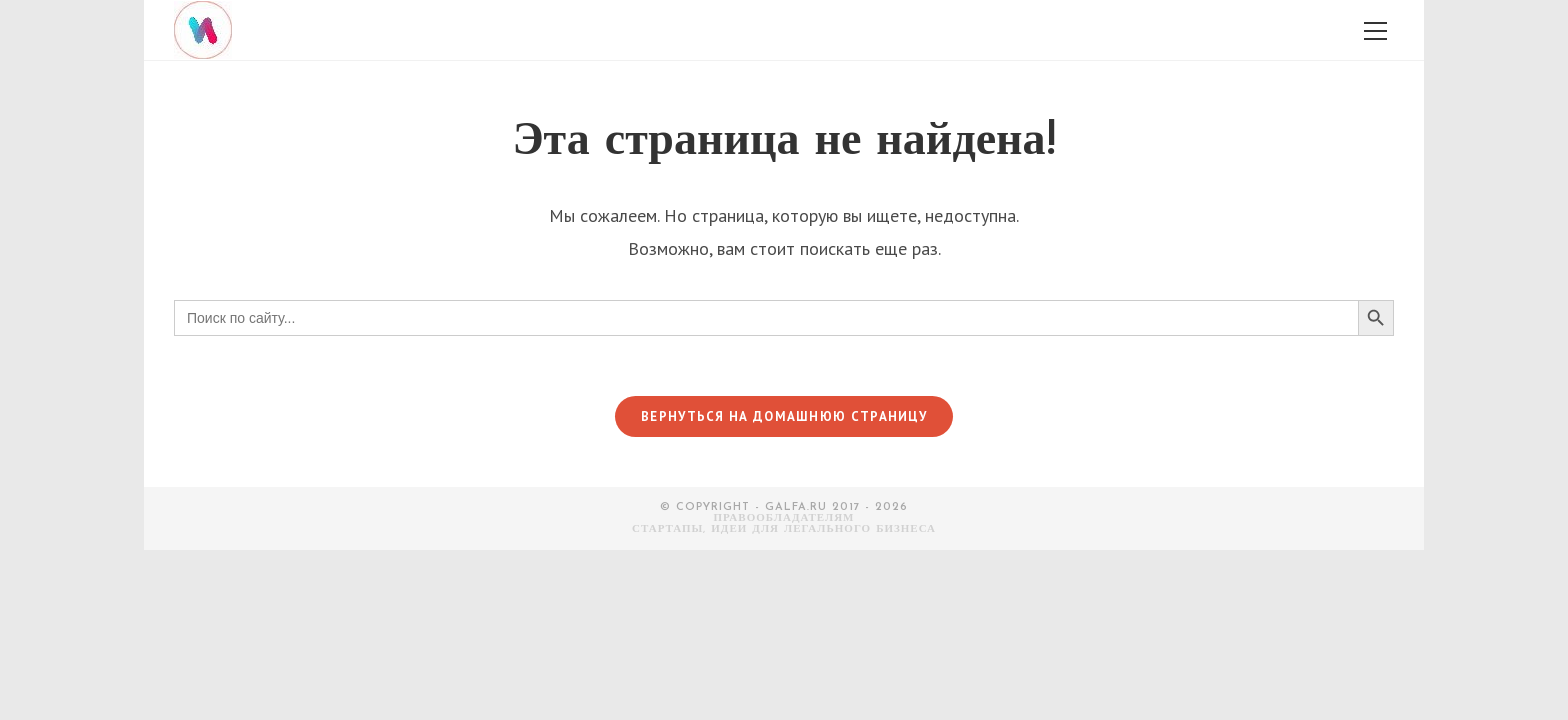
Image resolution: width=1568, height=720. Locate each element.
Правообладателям (784, 518)
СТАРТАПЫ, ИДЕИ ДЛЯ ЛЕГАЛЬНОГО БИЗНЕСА (784, 529)
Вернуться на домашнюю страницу (784, 416)
